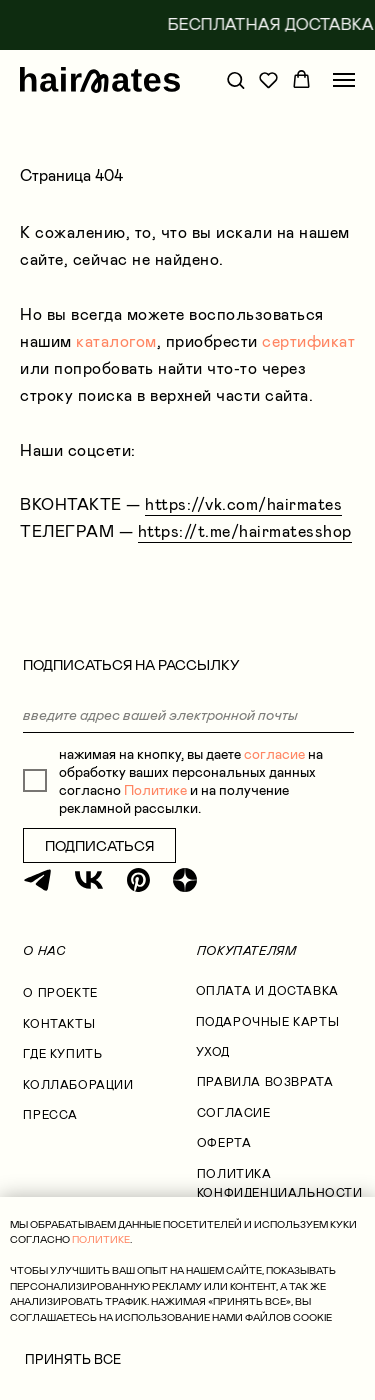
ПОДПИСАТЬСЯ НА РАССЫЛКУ (131, 665)
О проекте (60, 993)
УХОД (213, 1052)
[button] (235, 79)
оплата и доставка (267, 991)
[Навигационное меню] (344, 80)
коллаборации (78, 1085)
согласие (274, 754)
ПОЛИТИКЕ (101, 1239)
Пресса (50, 1115)
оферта (224, 1143)
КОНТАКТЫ (59, 1024)
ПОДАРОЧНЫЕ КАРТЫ (267, 1022)
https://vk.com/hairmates (243, 504)
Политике (155, 790)
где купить (62, 1054)
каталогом (116, 341)
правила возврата (265, 1082)
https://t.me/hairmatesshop (245, 531)
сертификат (308, 341)
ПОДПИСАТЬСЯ (99, 846)
